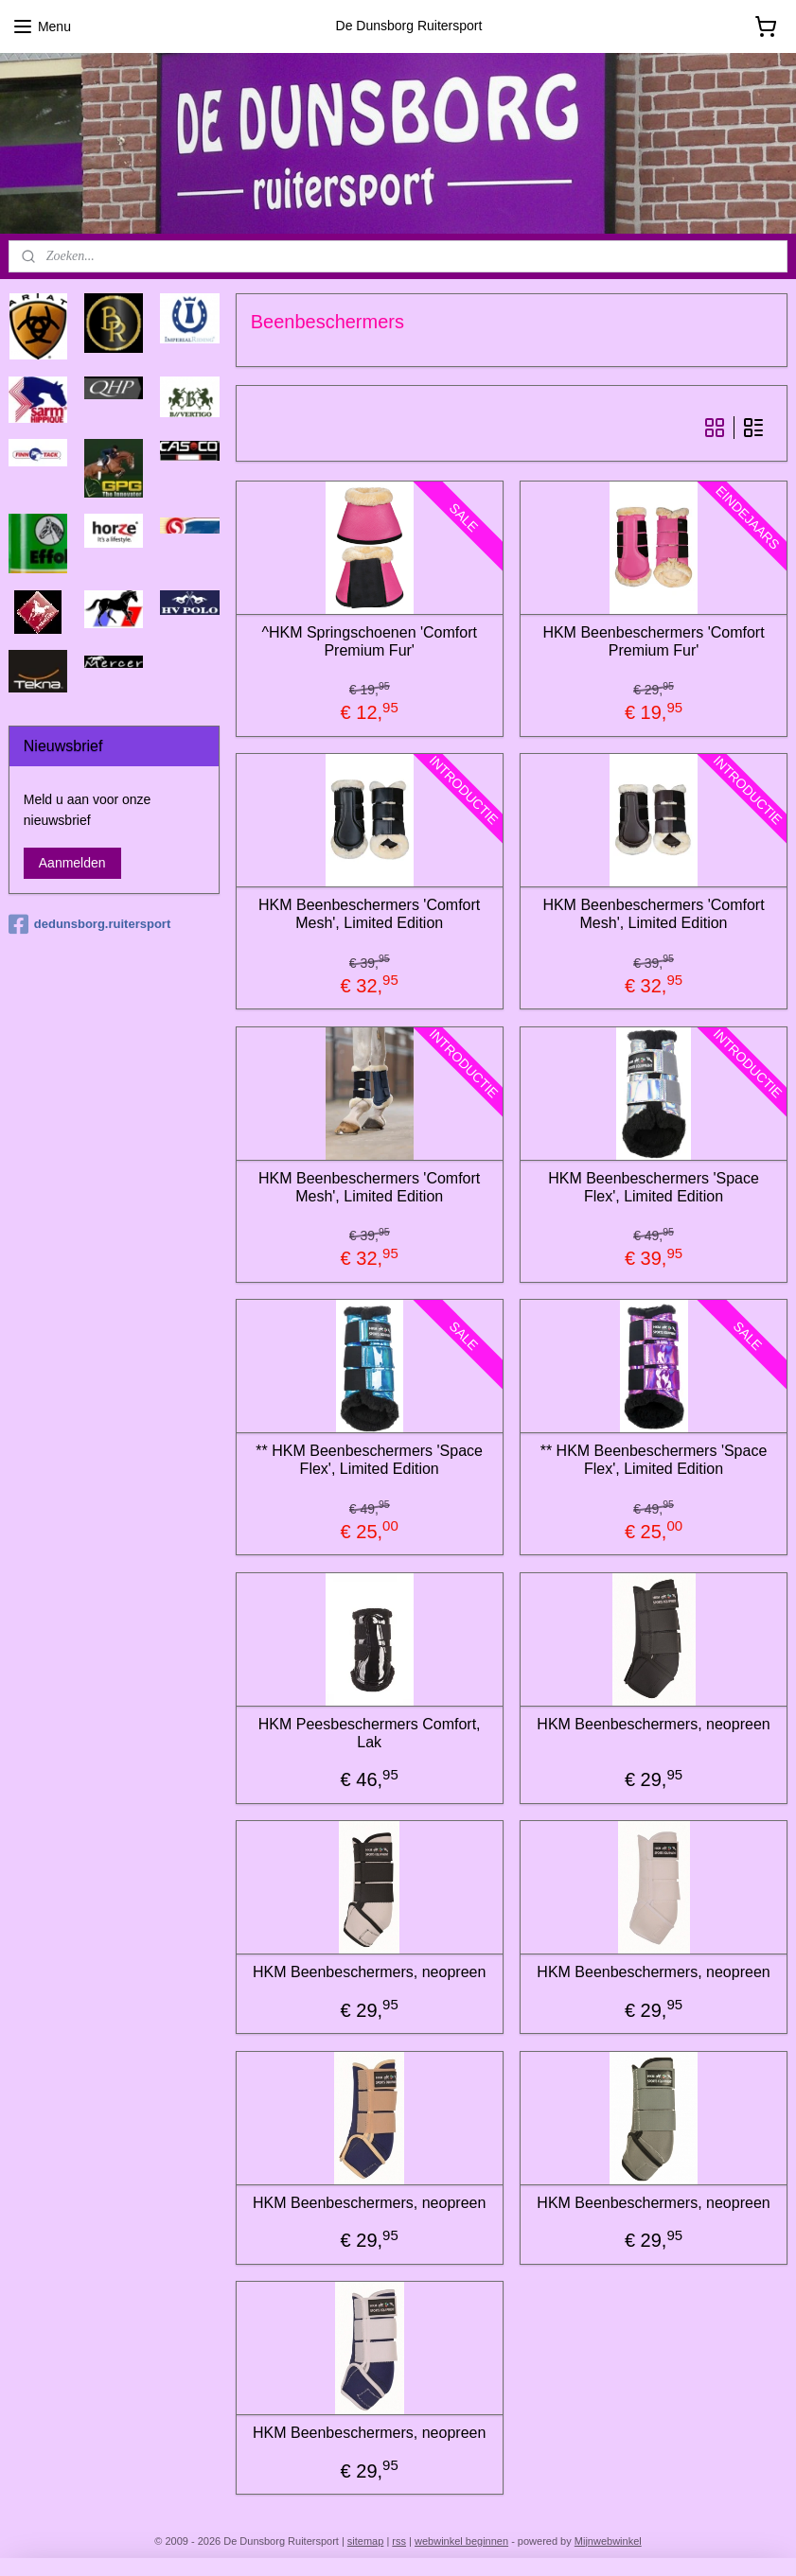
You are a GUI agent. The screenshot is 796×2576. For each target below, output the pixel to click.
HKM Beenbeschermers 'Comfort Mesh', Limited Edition (369, 914)
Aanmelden (72, 862)
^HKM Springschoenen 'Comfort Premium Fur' (370, 641)
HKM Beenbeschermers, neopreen (654, 1724)
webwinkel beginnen (461, 2541)
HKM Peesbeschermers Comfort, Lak (369, 1733)
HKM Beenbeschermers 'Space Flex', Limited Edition (653, 1187)
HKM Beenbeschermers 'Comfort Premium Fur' (654, 641)
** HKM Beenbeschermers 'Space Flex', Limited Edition (370, 1460)
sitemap (365, 2541)
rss (399, 2541)
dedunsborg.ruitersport (89, 924)
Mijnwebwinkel (608, 2541)
